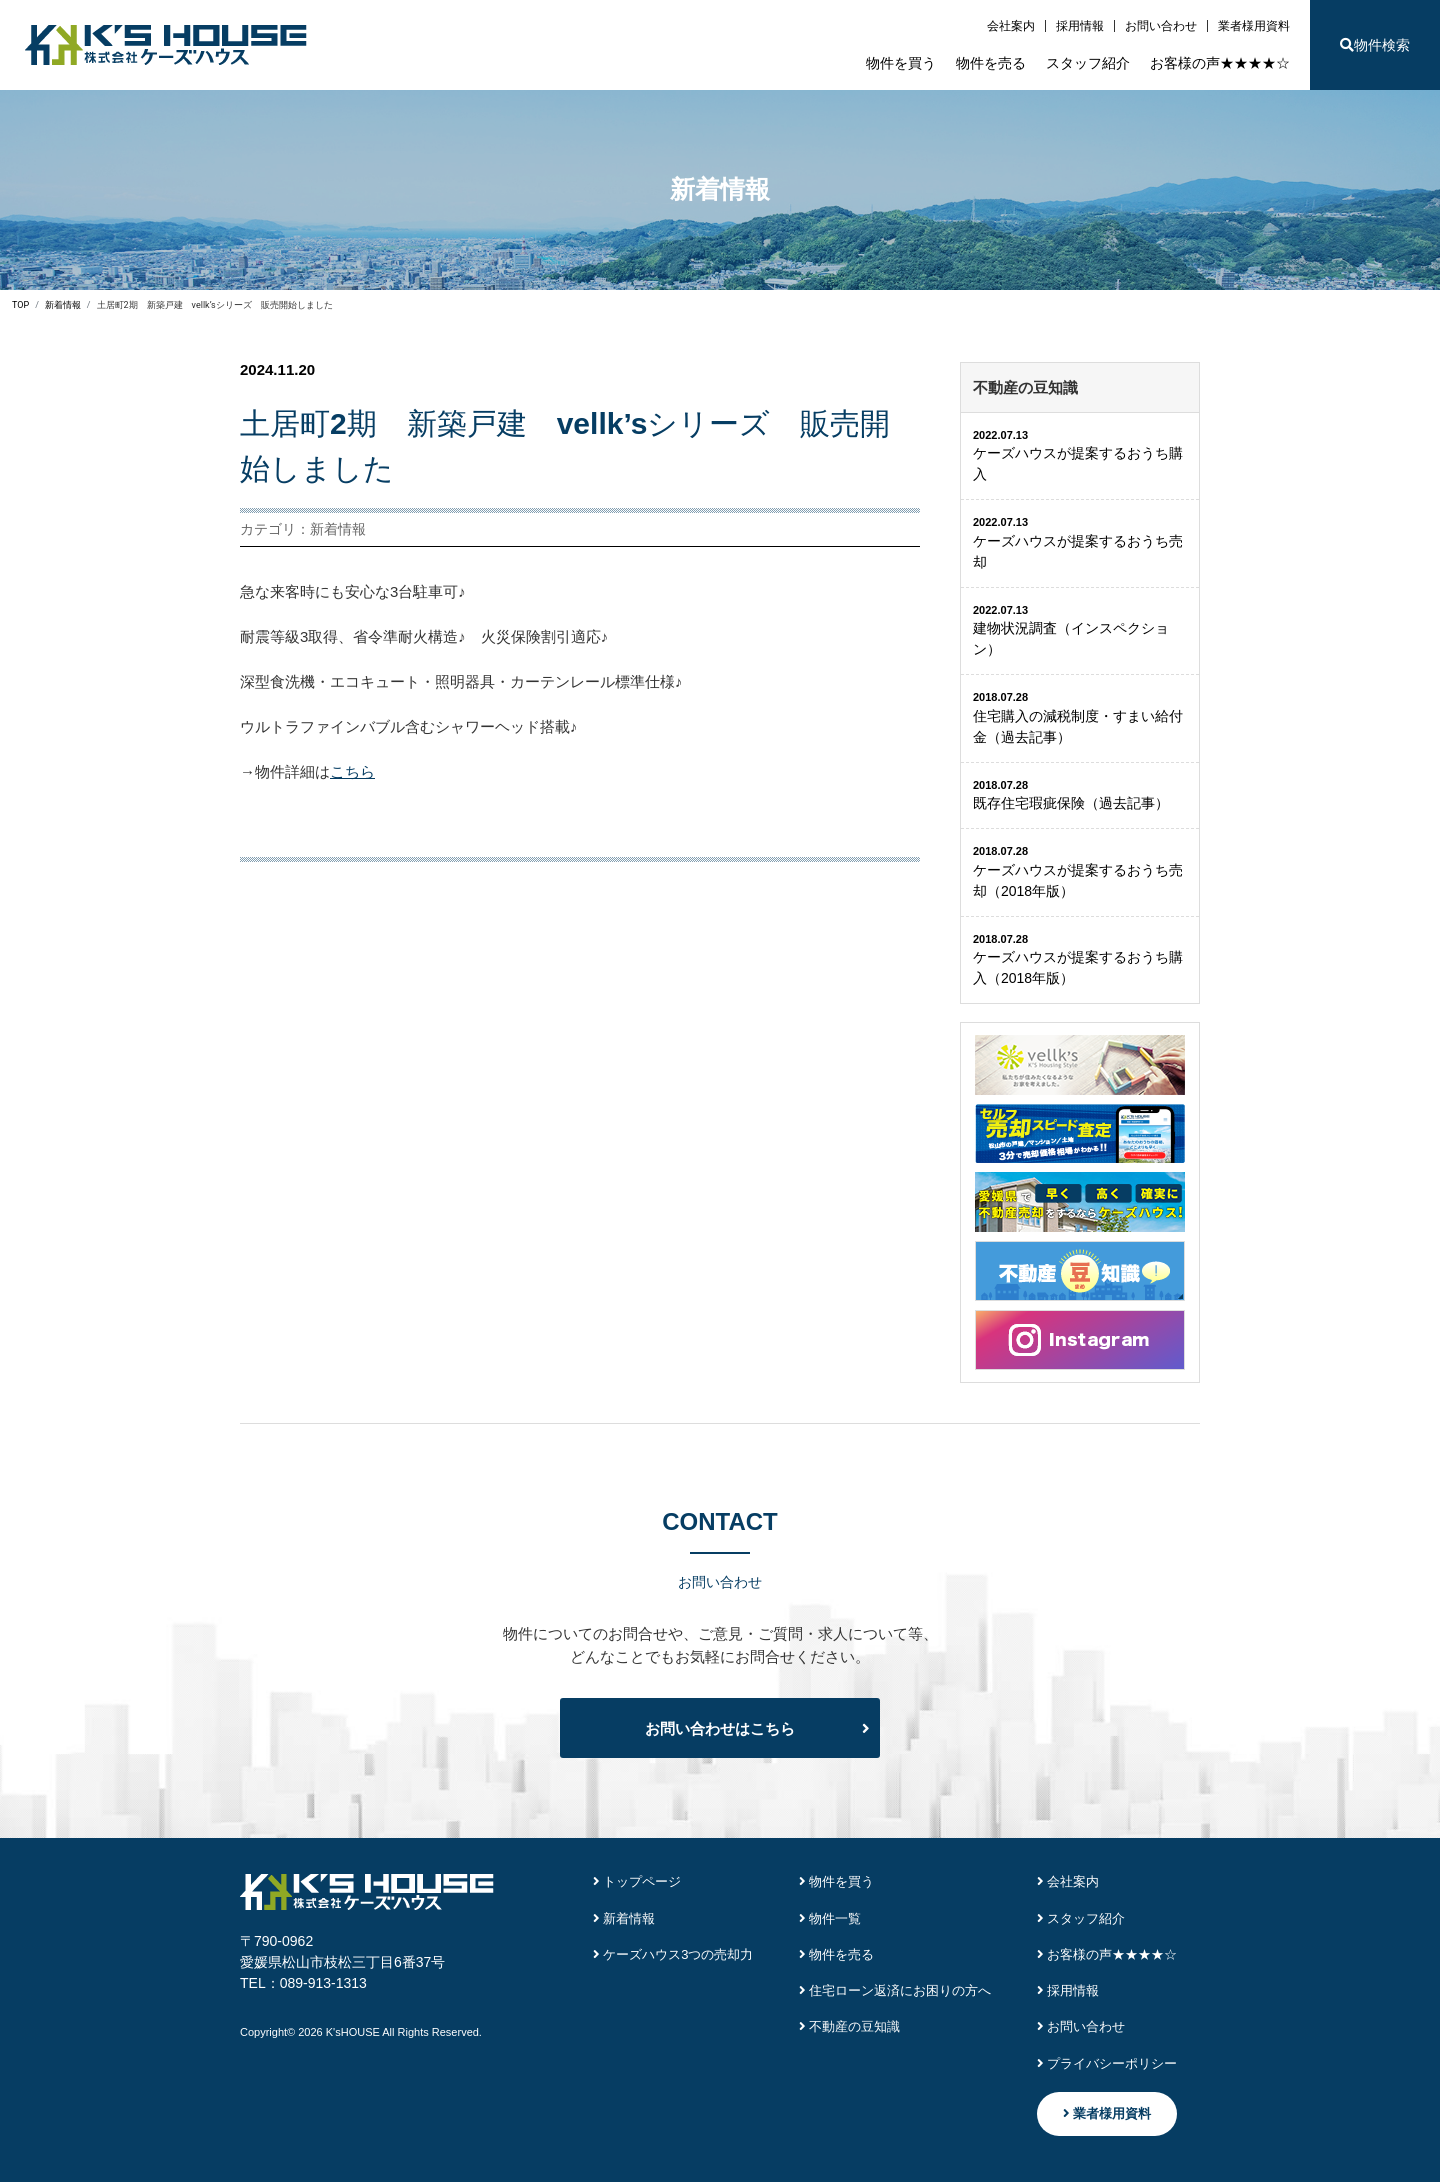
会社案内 (1011, 26)
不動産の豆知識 (850, 2026)
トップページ (637, 1881)
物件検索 (1375, 45)
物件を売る (991, 63)
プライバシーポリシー (1107, 2063)
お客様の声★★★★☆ (1220, 63)
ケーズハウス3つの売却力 (673, 1954)
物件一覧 (830, 1918)
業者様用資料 (1254, 26)
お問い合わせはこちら (720, 1728)
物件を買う (901, 63)
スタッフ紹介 (1088, 63)
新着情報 (624, 1918)
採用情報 (1080, 26)
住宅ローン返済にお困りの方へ (895, 1990)
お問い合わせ (1161, 26)
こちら (352, 771)
